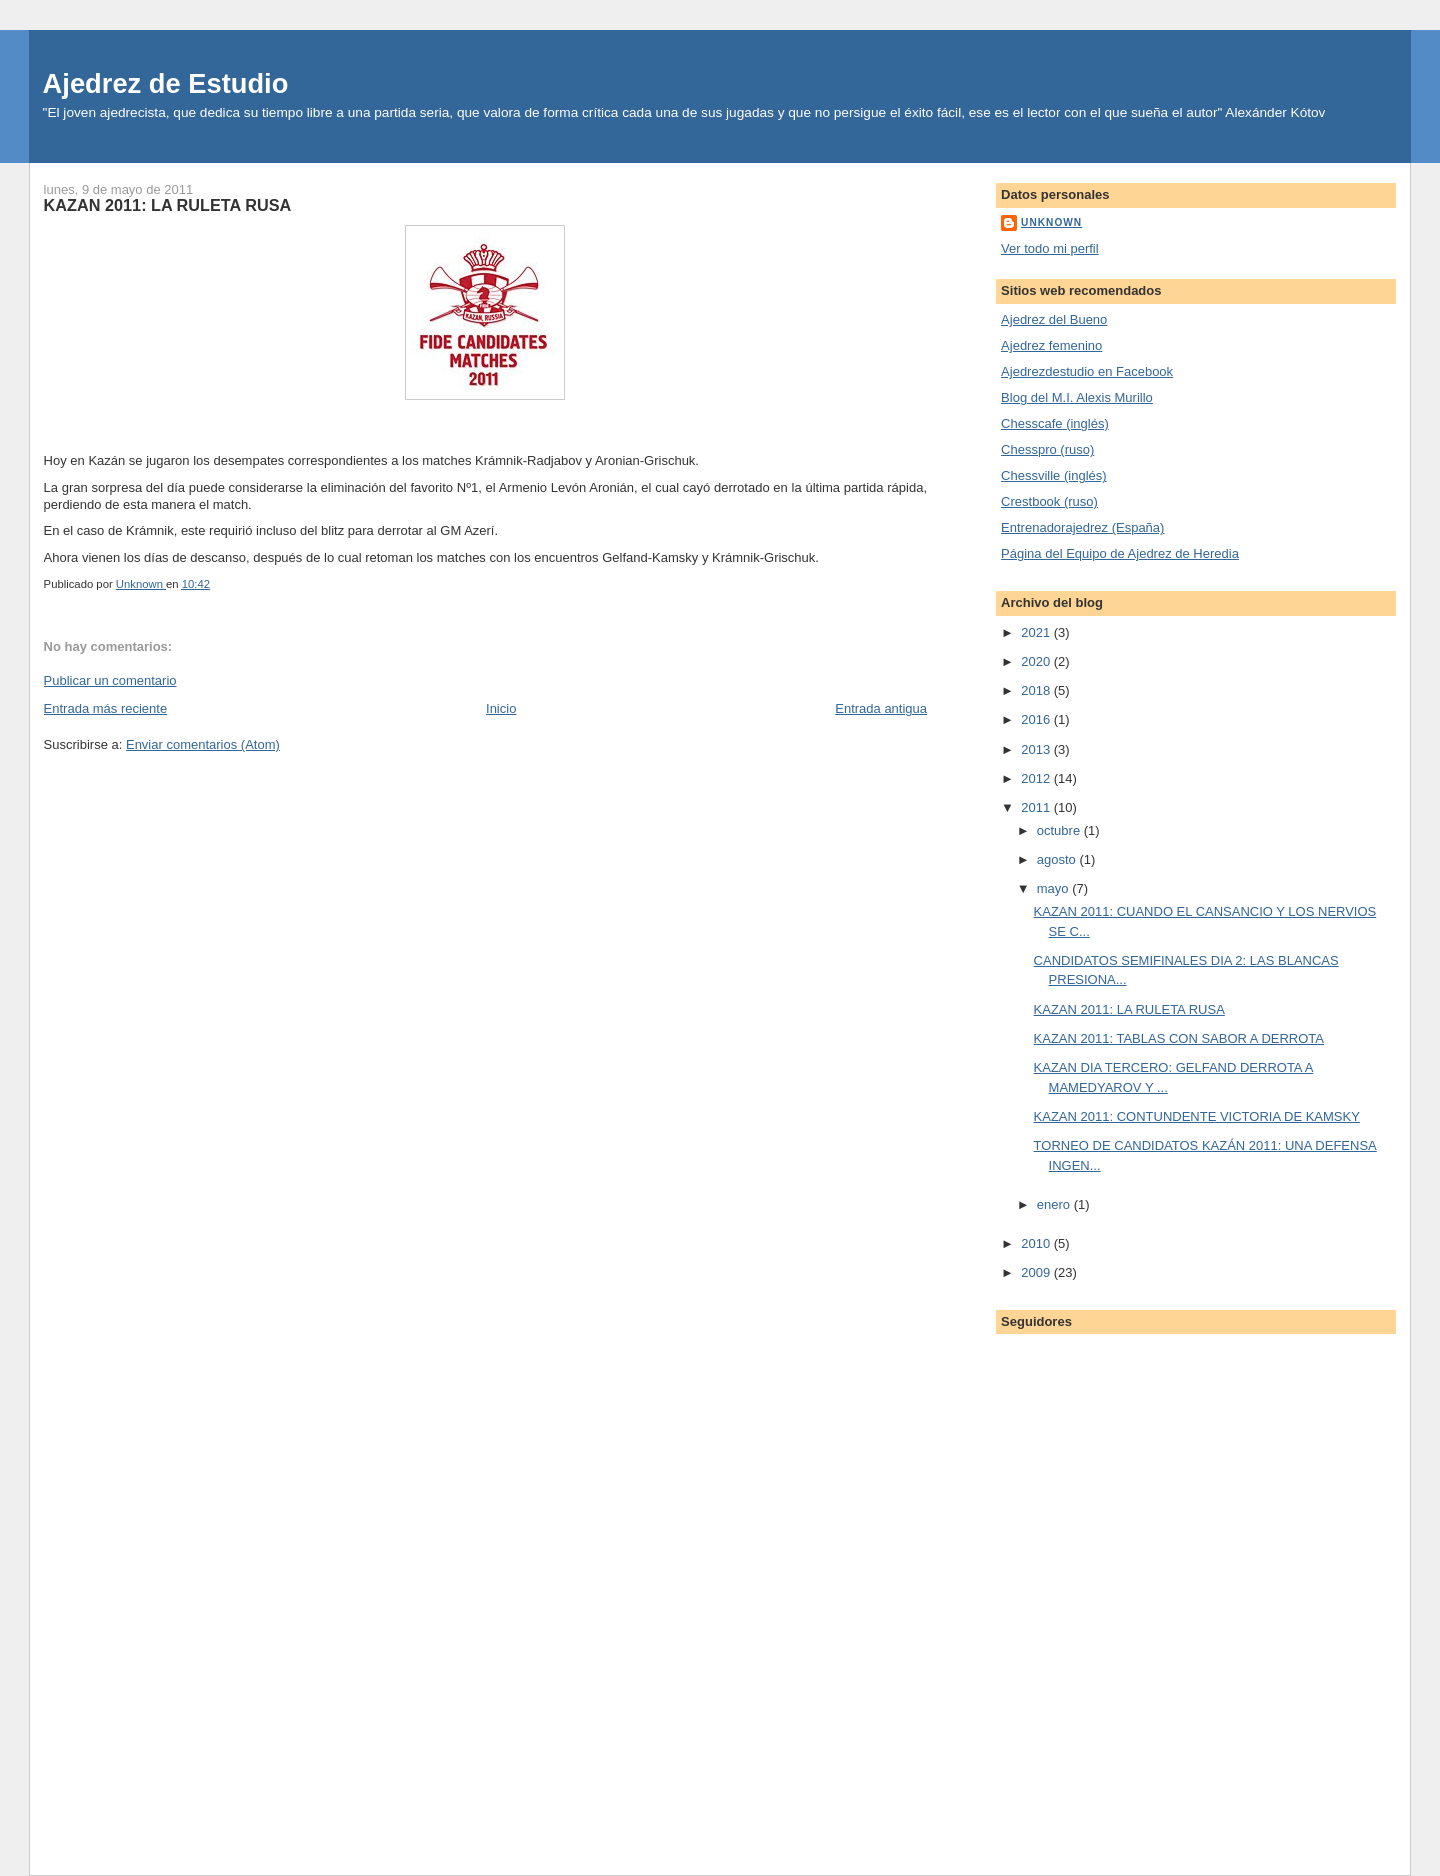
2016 (1037, 719)
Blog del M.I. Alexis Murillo (1077, 397)
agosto (1058, 859)
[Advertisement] (1091, 1584)
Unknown (1051, 222)
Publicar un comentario (110, 680)
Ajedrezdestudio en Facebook (1087, 371)
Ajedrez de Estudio (166, 83)
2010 (1037, 1243)
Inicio (501, 708)
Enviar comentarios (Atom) (203, 744)
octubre (1060, 830)
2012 (1037, 778)
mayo (1054, 888)
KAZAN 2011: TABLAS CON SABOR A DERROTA (1179, 1038)
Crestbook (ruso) (1049, 501)
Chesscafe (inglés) (1055, 423)
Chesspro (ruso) (1047, 449)
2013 (1037, 749)
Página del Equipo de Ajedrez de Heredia (1120, 553)
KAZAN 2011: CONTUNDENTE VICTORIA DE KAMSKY (1197, 1116)
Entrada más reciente (106, 708)
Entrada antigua (881, 708)
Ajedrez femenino (1051, 345)
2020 (1037, 661)
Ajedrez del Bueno (1054, 319)
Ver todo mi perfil (1050, 248)
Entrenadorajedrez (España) (1082, 527)
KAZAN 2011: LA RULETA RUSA (1129, 1009)
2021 (1037, 632)
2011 (1037, 807)
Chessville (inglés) (1053, 475)
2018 (1037, 690)
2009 (1037, 1272)
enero (1055, 1204)
